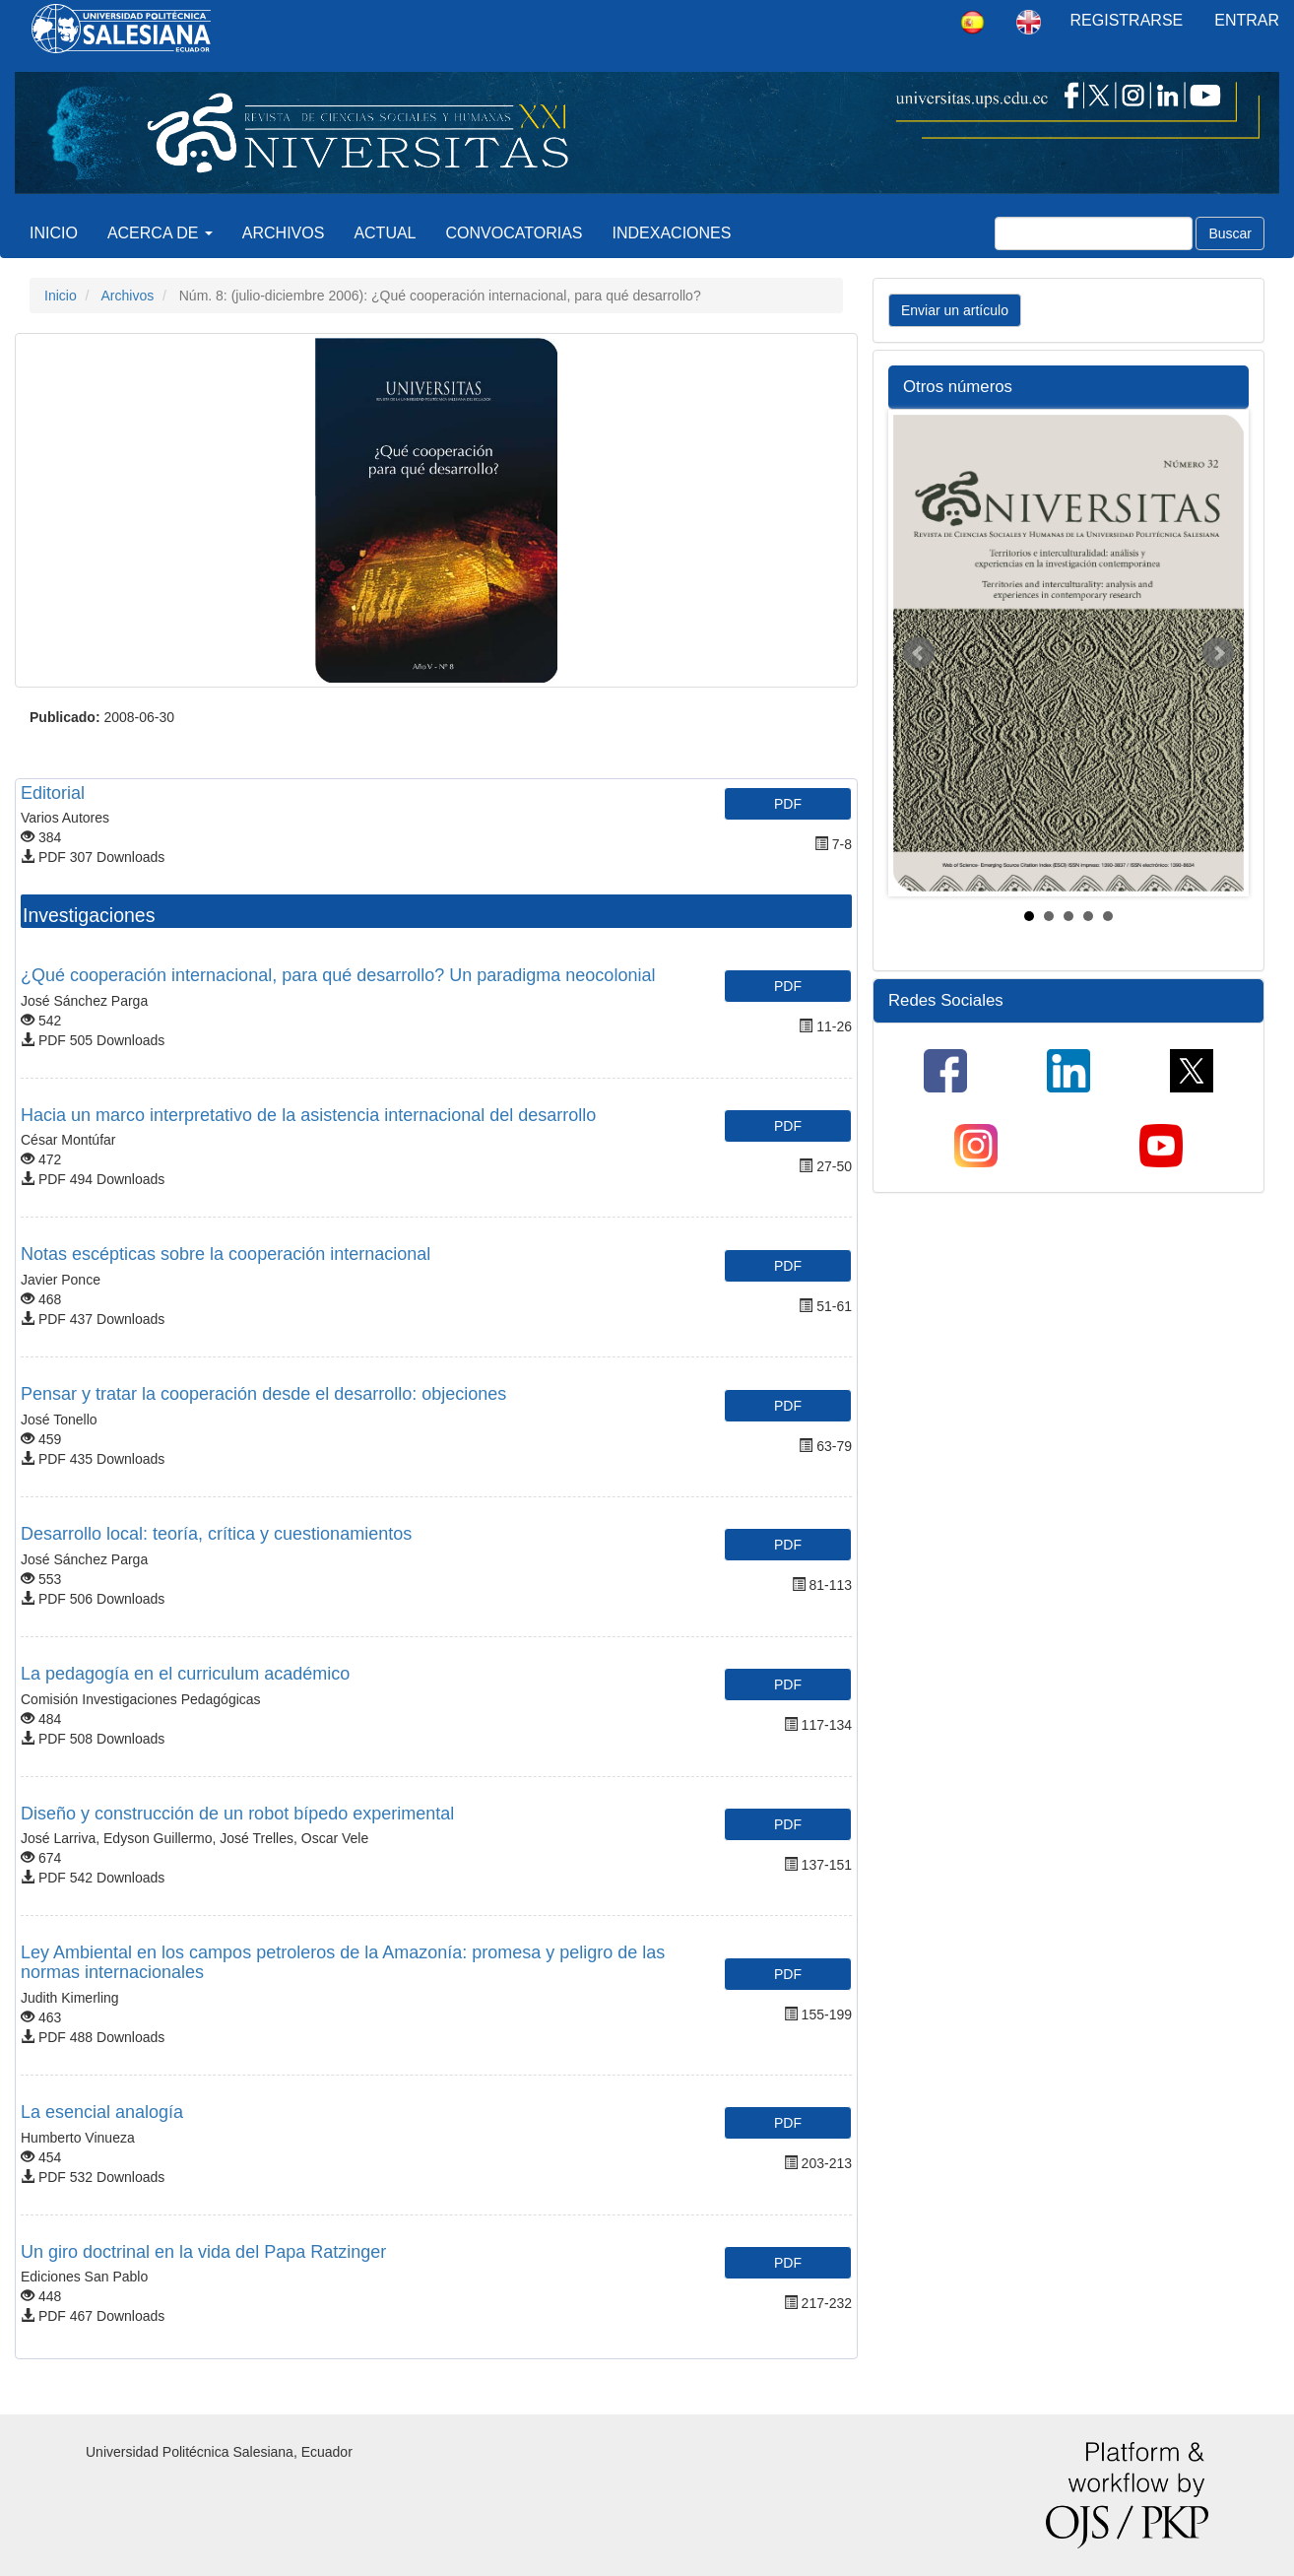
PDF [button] (788, 804)
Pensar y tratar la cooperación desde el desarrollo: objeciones (263, 1394)
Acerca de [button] (160, 233)
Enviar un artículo (954, 310)
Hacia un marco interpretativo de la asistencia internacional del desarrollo (308, 1115)
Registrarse (1127, 20)
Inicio (54, 233)
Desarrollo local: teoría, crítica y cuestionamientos (216, 1534)
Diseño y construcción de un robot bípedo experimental (237, 1813)
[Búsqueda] (1094, 233)
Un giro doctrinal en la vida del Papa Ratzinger (203, 2252)
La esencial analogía (102, 2112)
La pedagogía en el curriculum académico (185, 1674)
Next (1218, 653)
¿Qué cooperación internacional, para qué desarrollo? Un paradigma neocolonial (338, 975)
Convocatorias (514, 233)
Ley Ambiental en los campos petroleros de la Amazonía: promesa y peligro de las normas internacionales (343, 1962)
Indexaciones (672, 233)
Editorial (53, 793)
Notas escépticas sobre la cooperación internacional (225, 1254)
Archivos (283, 233)
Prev (919, 653)
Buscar (1230, 233)
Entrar (1246, 20)
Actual (385, 233)
